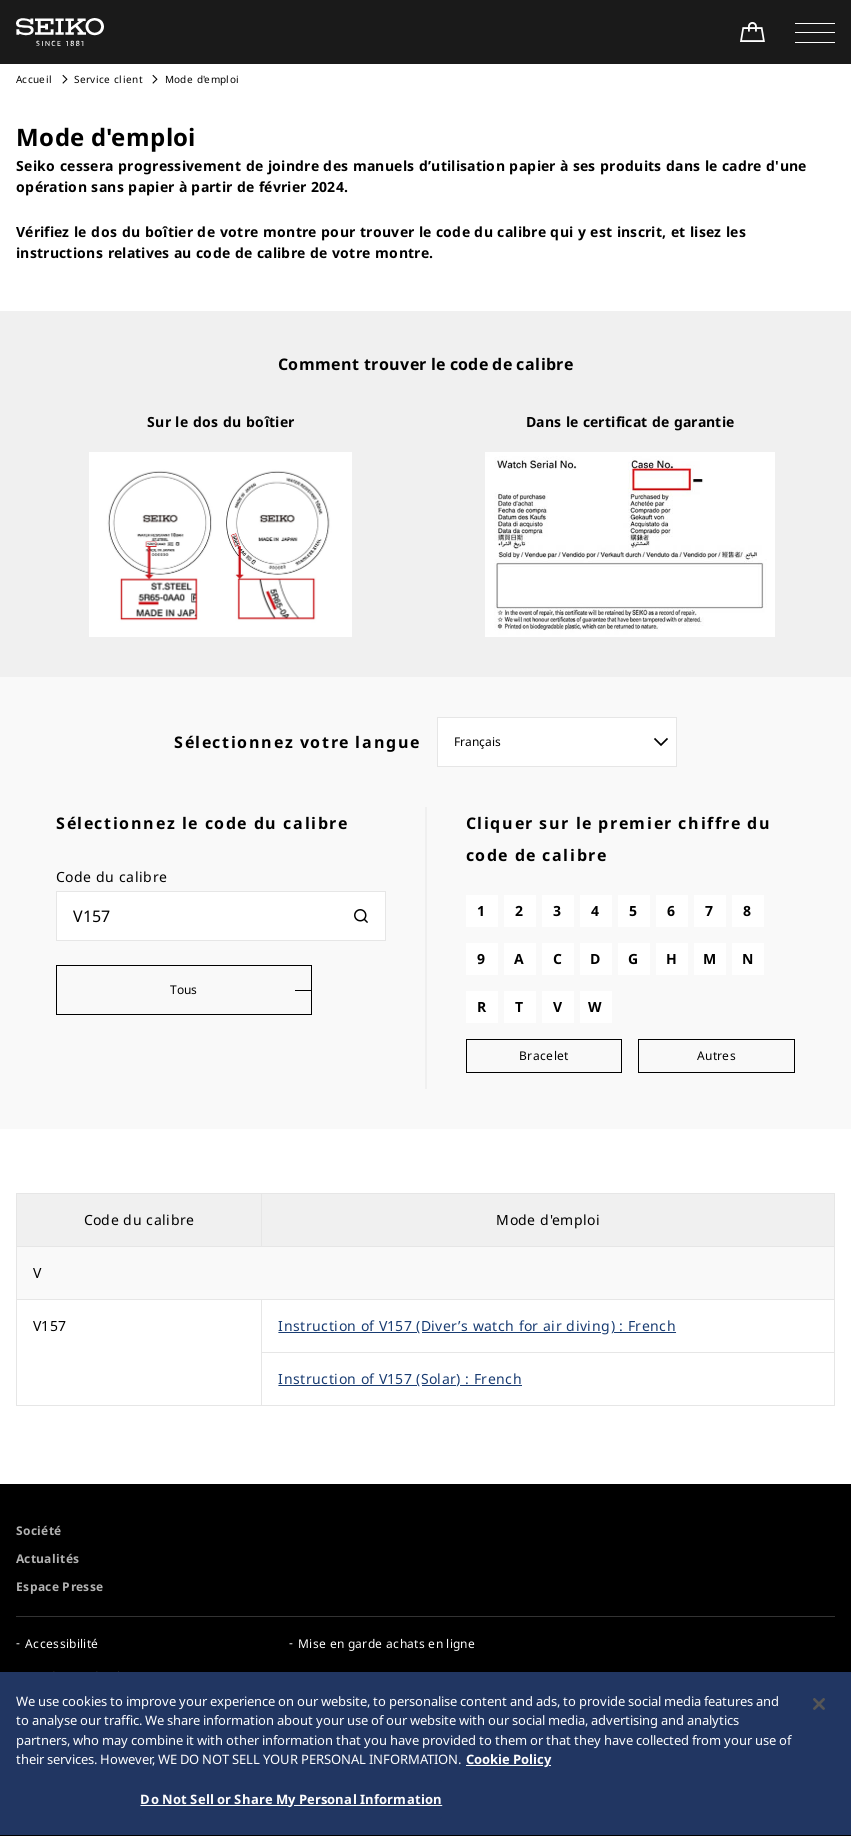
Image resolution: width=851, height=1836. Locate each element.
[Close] (819, 1712)
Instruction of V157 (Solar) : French (400, 1378)
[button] (815, 32)
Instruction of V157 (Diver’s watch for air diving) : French (477, 1325)
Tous (183, 989)
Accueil (34, 79)
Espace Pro (331, 1676)
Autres (716, 1055)
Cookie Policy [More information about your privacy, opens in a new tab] (508, 1768)
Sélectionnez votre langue (297, 742)
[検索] (361, 916)
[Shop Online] (752, 32)
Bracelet (544, 1055)
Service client (108, 79)
